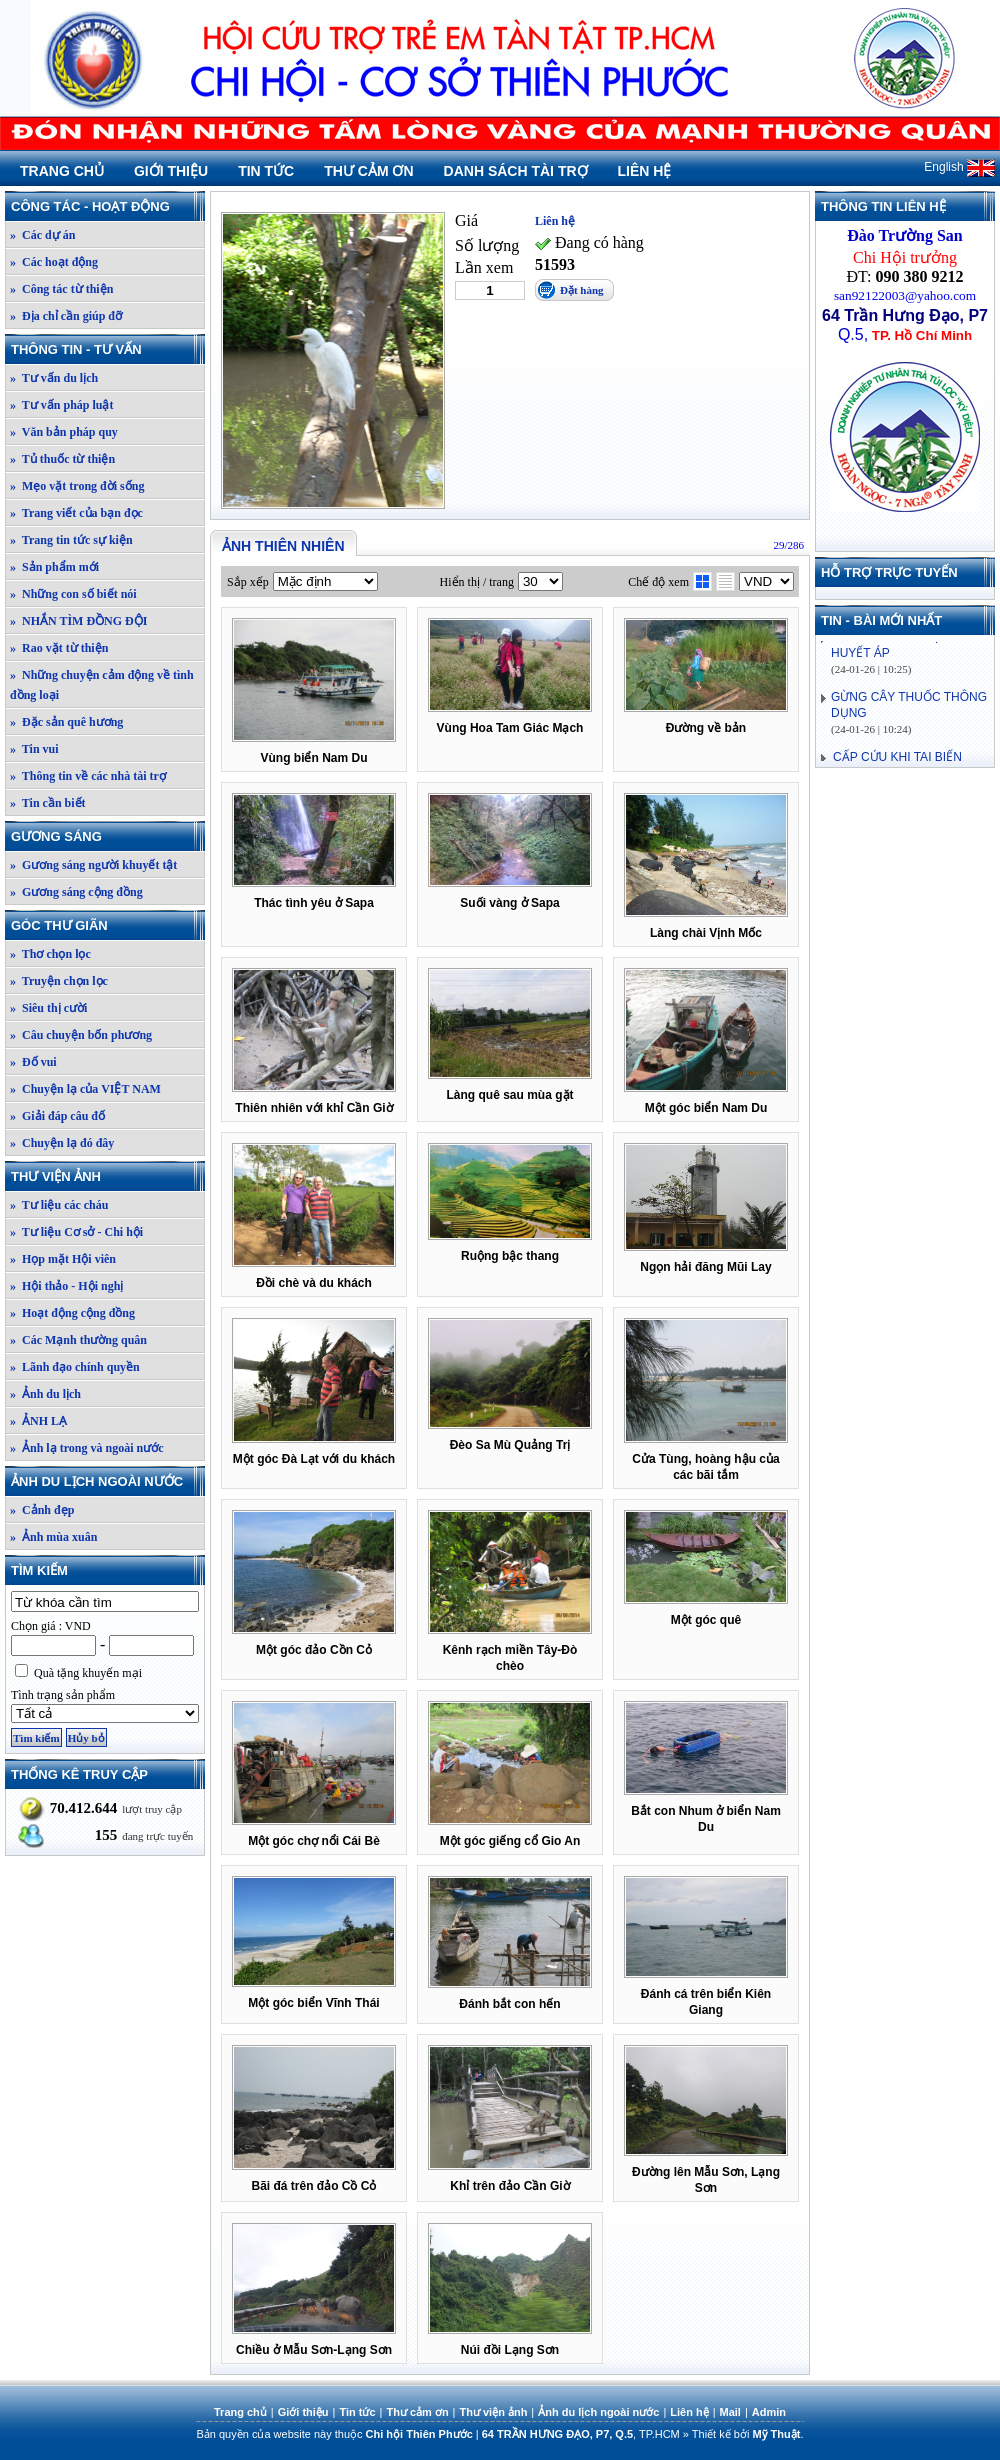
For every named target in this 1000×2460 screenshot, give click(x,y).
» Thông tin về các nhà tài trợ (88, 776)
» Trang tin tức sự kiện (71, 540)
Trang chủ (62, 171)
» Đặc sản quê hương (66, 722)
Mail (730, 2412)
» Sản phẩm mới (54, 567)
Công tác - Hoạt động (107, 206)
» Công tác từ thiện (61, 289)
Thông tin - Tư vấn (107, 349)
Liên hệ (645, 171)
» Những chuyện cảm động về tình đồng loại (102, 685)
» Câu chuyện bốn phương (81, 1035)
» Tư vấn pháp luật (62, 405)
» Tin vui (34, 749)
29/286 (788, 545)
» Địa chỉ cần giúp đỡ (66, 316)
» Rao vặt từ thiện (59, 648)
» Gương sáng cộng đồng (76, 892)
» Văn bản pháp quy (64, 432)
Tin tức (266, 171)
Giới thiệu (171, 171)
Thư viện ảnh (107, 1176)
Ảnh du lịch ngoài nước (107, 1481)
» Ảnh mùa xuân (53, 1537)
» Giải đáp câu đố (57, 1116)
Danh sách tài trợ (516, 171)
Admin (769, 2412)
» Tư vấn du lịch (54, 378)
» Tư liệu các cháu (59, 1205)
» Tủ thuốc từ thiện (62, 459)
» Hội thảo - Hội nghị (66, 1286)
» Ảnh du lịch (45, 1394)
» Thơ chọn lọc (50, 954)
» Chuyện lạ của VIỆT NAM (85, 1089)
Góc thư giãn (107, 925)
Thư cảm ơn (368, 171)
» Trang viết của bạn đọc (76, 513)
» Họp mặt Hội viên (63, 1259)
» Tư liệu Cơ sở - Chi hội (76, 1232)
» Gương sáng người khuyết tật (93, 865)
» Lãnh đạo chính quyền (75, 1367)
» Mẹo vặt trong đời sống (77, 486)
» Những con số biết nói (73, 594)
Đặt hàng (582, 290)
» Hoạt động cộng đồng (72, 1313)
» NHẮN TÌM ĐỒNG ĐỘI (78, 621)
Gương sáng (107, 836)
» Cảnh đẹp (42, 1510)
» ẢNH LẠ (38, 1421)
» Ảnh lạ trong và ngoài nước (86, 1448)
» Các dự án (42, 235)
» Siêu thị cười (48, 1008)
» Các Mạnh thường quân (78, 1340)
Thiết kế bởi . (748, 2434)
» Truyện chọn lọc (59, 981)
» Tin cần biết (48, 803)
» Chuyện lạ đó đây (62, 1143)
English (959, 167)
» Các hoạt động (54, 262)
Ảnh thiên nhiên (283, 546)
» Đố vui (33, 1062)
